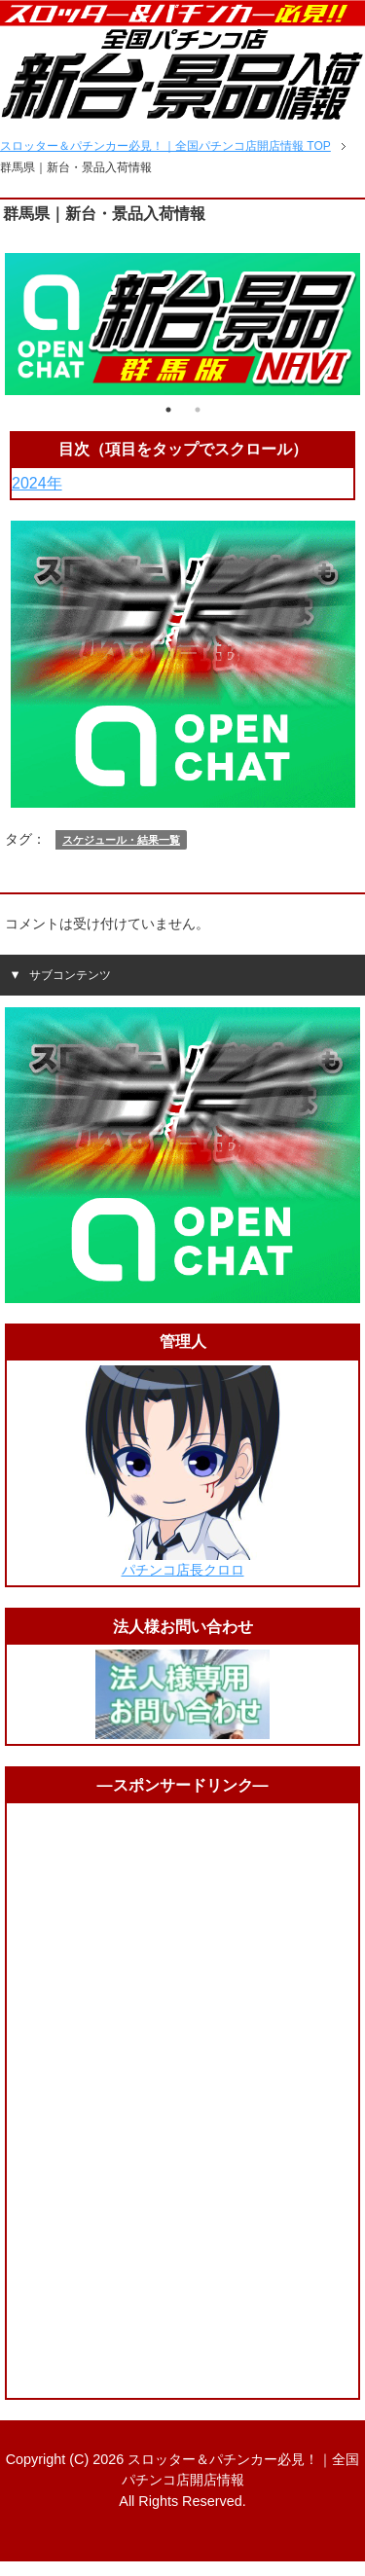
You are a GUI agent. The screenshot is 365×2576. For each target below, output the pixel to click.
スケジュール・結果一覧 (121, 840)
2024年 (37, 483)
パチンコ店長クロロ (183, 1570)
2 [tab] (197, 409)
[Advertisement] (183, 2100)
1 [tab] (168, 409)
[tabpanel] (182, 324)
